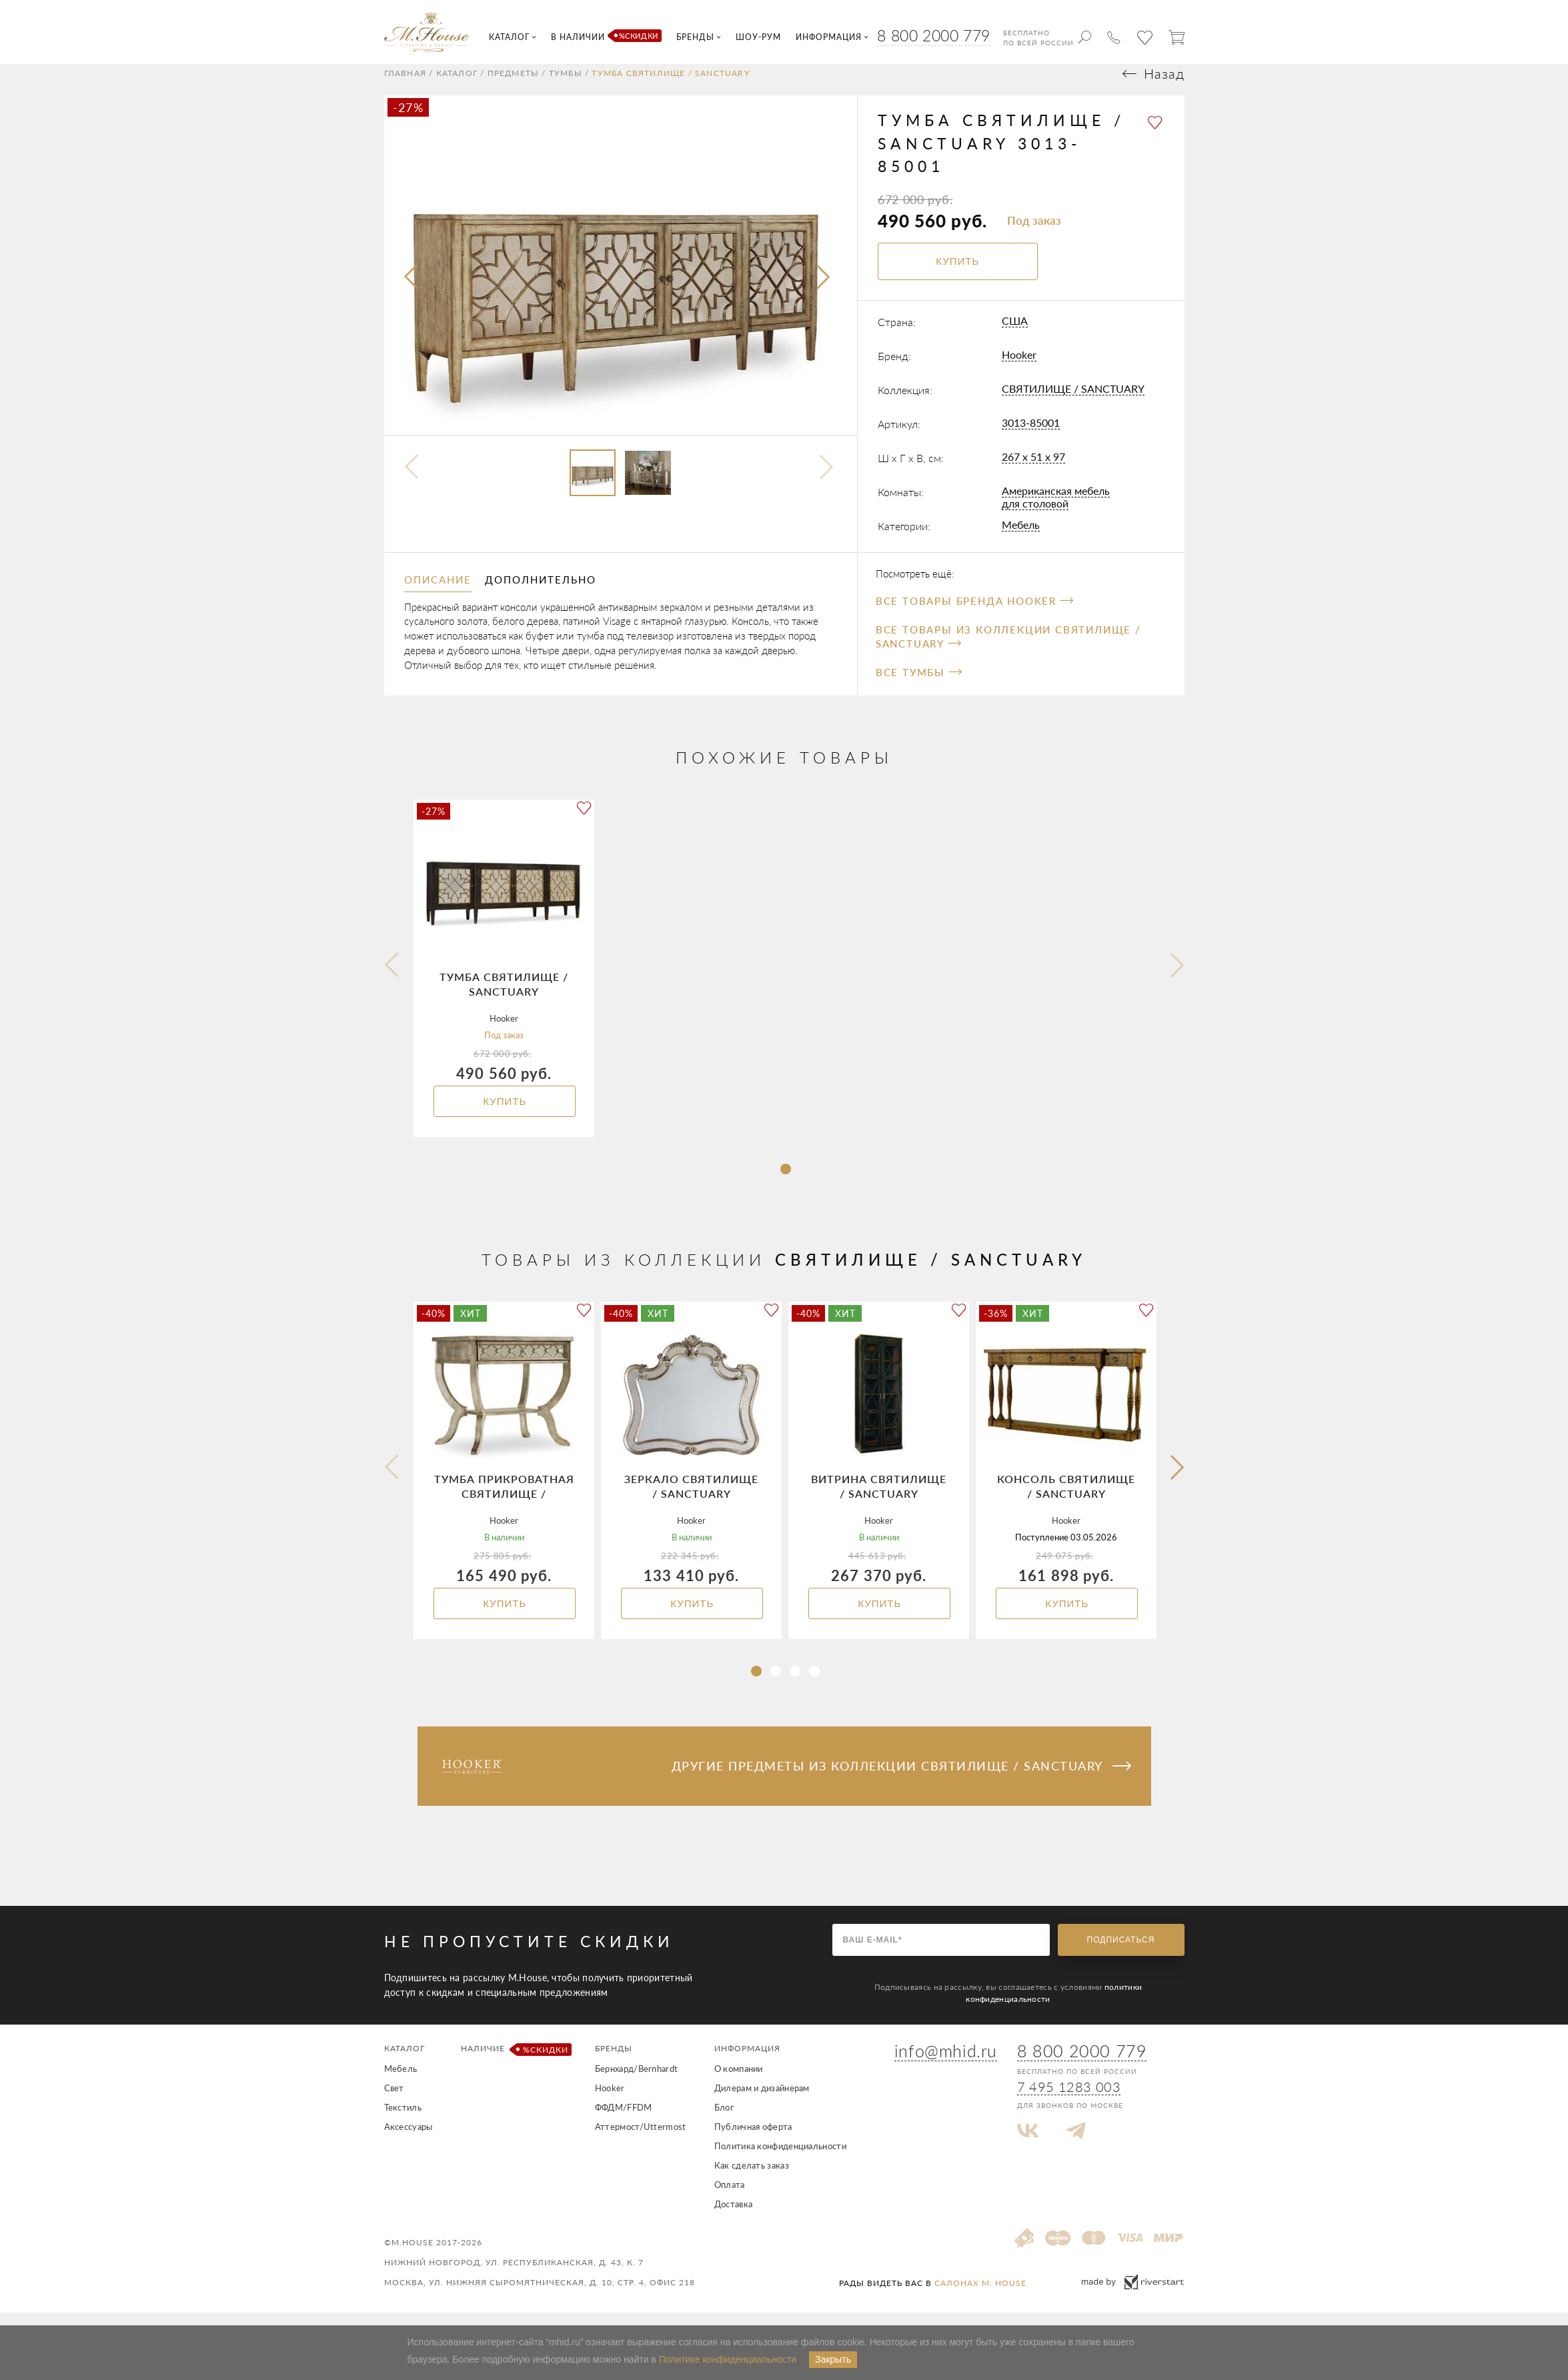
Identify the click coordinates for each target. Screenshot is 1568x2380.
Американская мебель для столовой (1056, 508)
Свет (394, 2100)
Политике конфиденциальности (727, 2359)
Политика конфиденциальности (780, 2158)
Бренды (613, 2061)
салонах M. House (980, 2296)
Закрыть (833, 2359)
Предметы (514, 86)
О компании (738, 2081)
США (1015, 332)
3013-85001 (1031, 434)
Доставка (733, 2216)
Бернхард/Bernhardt (636, 2081)
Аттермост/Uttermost (640, 2139)
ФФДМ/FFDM (623, 2120)
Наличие (514, 2062)
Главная (405, 86)
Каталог (457, 86)
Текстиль (403, 2120)
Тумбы (565, 86)
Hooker (1019, 366)
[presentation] (412, 290)
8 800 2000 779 (933, 35)
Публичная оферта (753, 2139)
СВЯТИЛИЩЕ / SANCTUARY (1073, 400)
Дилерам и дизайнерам (762, 2100)
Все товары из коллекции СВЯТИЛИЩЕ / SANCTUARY (1008, 649)
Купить (504, 1114)
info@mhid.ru (945, 2063)
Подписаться (1121, 1952)
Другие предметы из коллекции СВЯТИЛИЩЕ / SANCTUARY (901, 1778)
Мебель (1021, 536)
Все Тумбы (919, 685)
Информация (747, 2061)
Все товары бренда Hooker (974, 614)
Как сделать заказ (751, 2178)
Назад (1164, 86)
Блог (724, 2120)
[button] (785, 1181)
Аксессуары (408, 2139)
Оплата (729, 2197)
